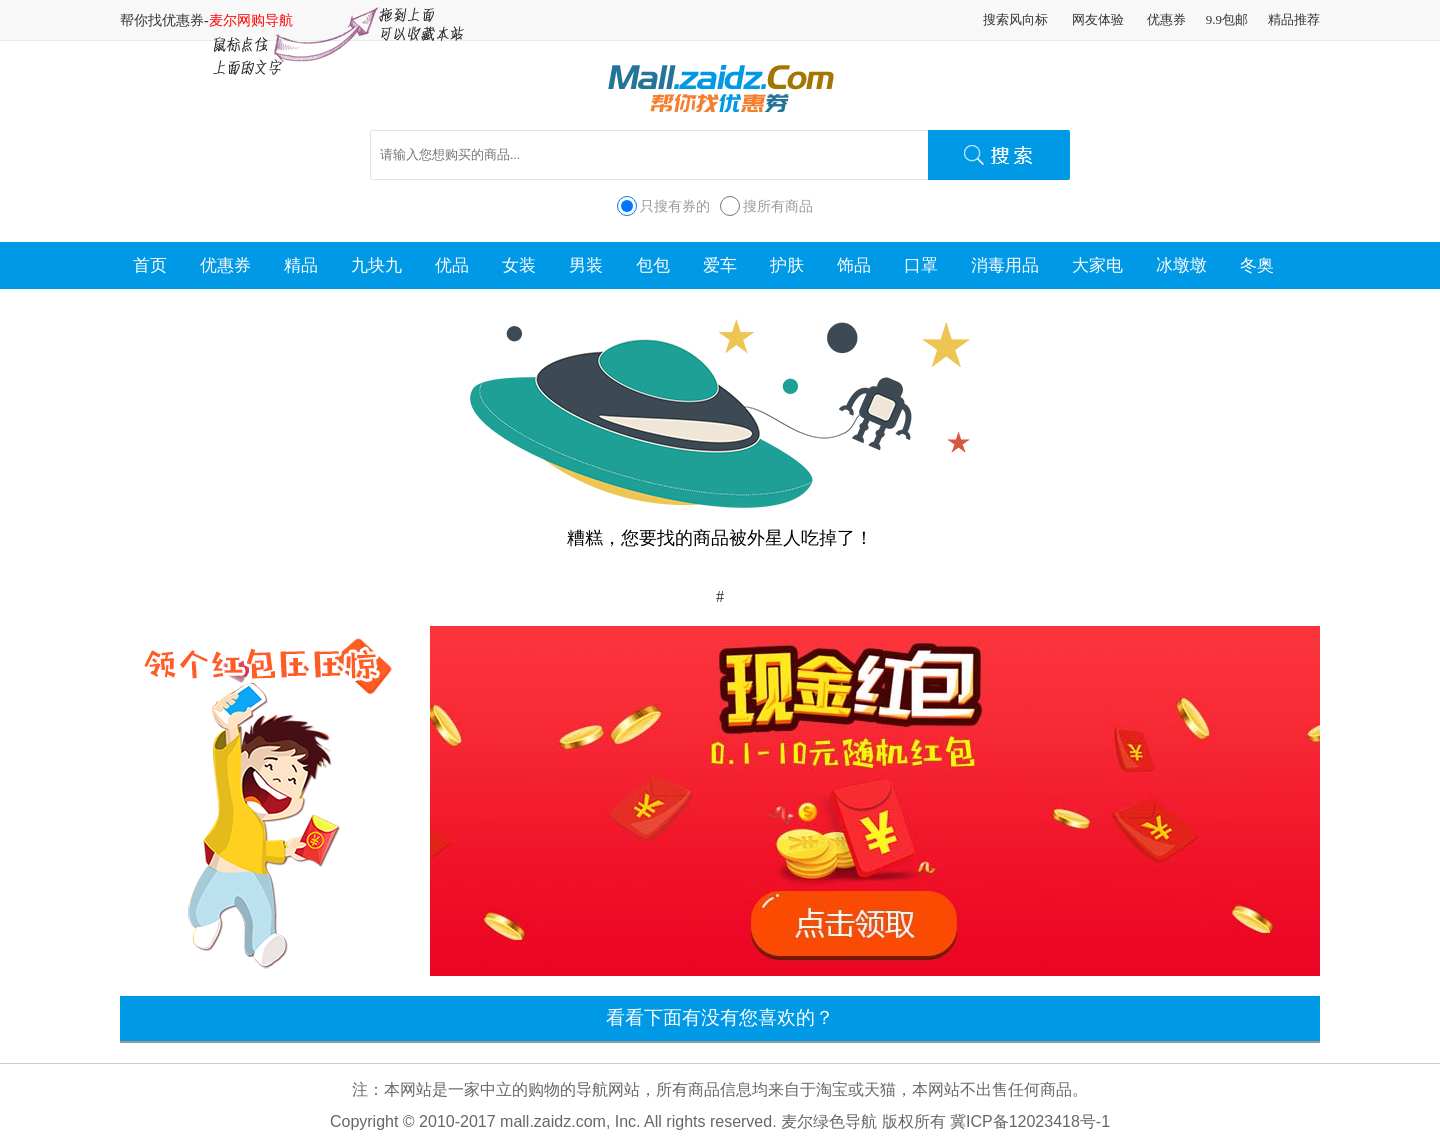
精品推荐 (1294, 19)
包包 (653, 265)
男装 (586, 265)
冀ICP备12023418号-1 (1030, 1121)
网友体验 (1098, 19)
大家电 (1097, 265)
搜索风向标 (1015, 19)
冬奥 (1257, 265)
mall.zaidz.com (553, 1121)
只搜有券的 (675, 206)
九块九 (376, 265)
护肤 (787, 265)
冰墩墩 (1181, 265)
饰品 (854, 265)
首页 (150, 265)
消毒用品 (1005, 265)
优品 (452, 265)
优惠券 (1166, 19)
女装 (519, 265)
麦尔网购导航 (251, 20)
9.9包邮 (1227, 19)
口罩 (921, 265)
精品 (301, 265)
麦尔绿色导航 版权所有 (863, 1121)
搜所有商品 (778, 206)
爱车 (720, 265)
